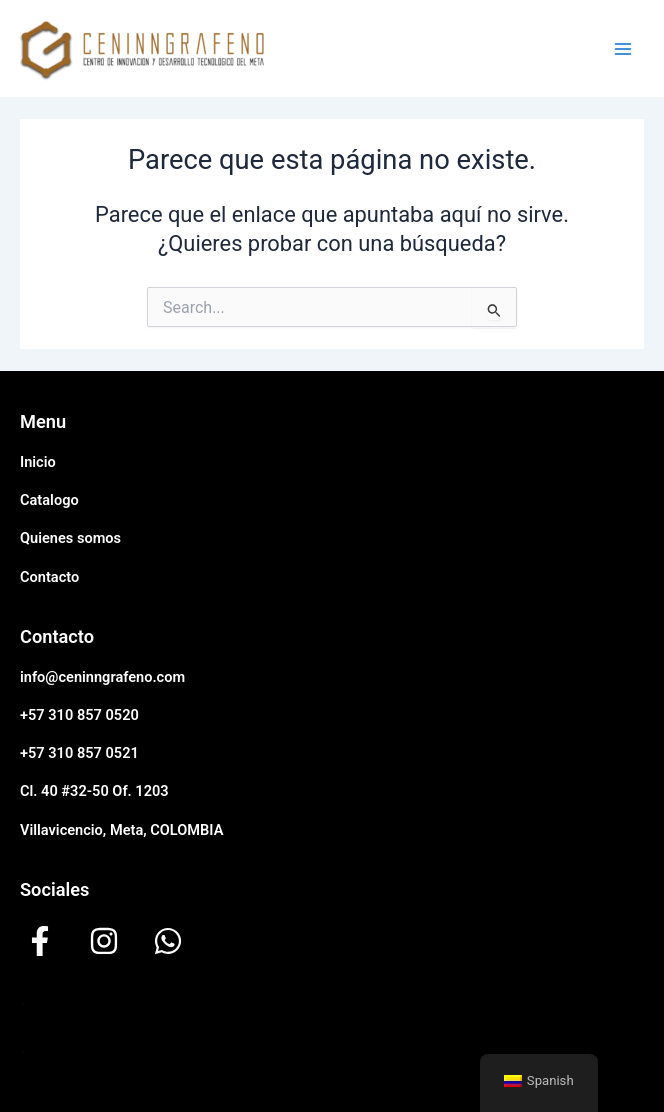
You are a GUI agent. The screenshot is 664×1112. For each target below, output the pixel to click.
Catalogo (49, 500)
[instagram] (104, 941)
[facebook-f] (40, 941)
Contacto (49, 577)
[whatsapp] (168, 941)
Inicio (38, 462)
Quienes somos (70, 538)
